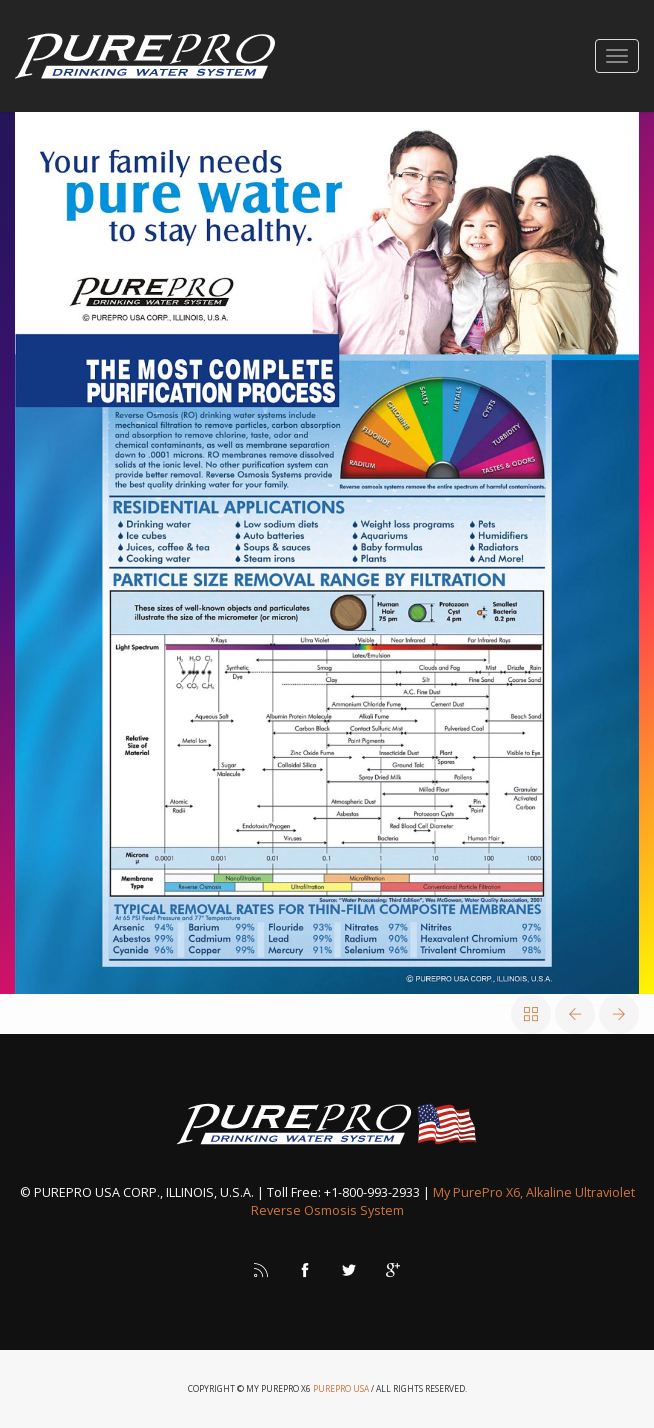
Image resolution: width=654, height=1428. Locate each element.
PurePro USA (341, 1388)
